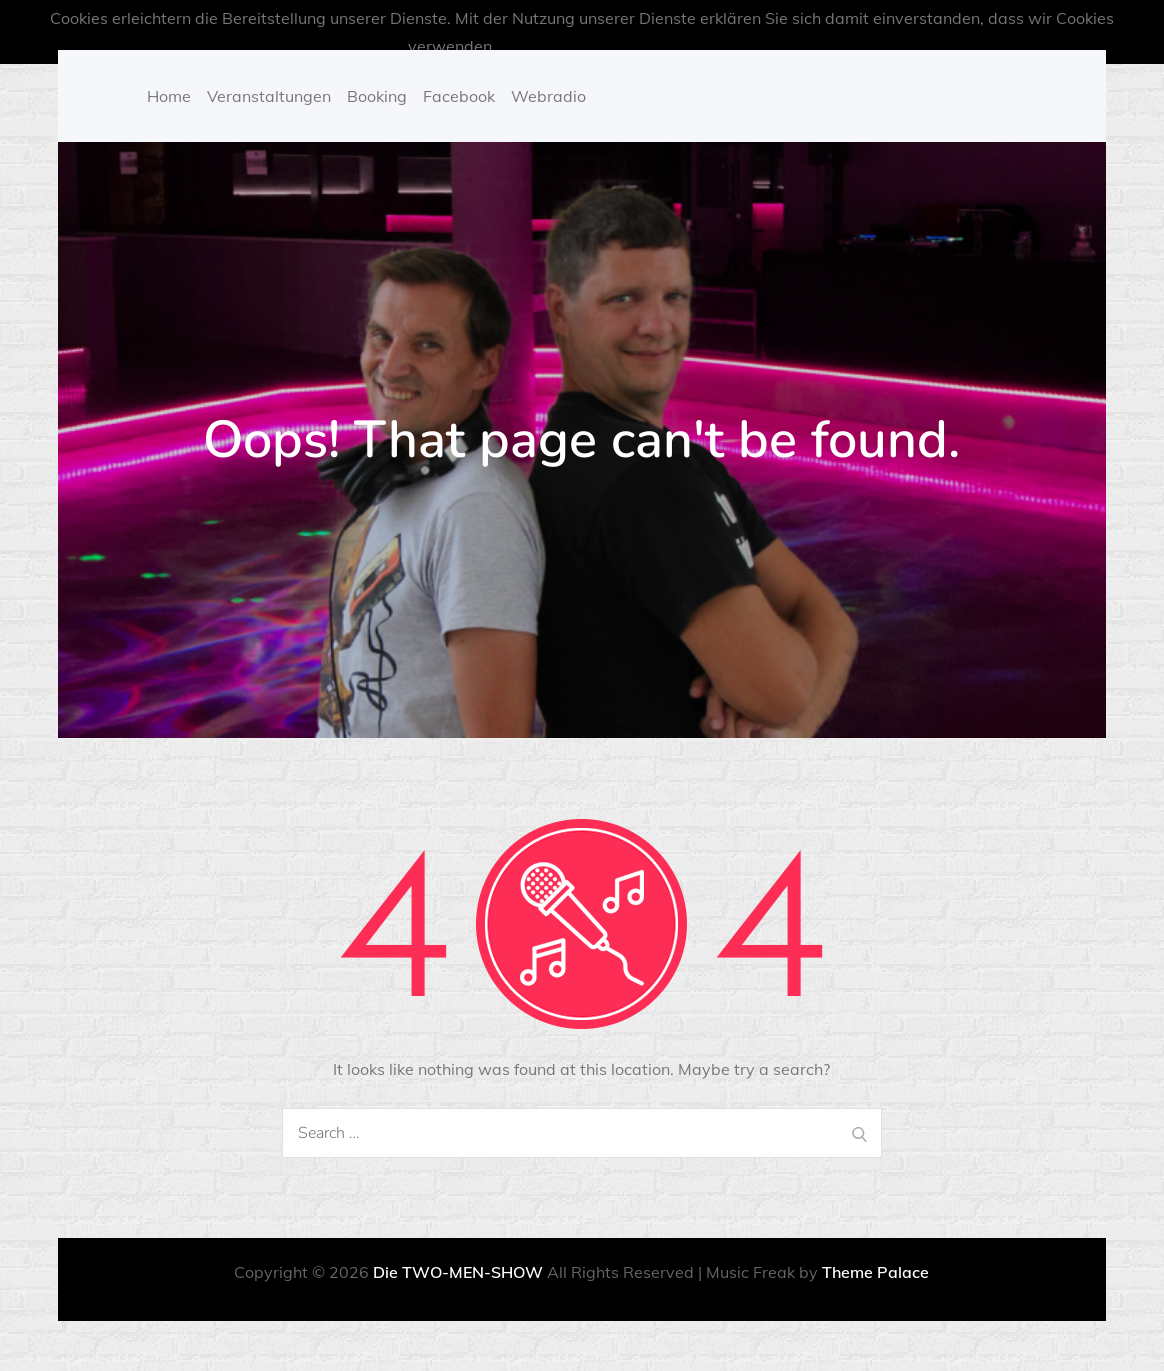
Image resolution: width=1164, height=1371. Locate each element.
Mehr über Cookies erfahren (607, 46)
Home (169, 96)
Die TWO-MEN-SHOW (458, 1272)
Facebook (459, 96)
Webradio (548, 96)
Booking (377, 96)
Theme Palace (875, 1272)
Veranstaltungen (269, 96)
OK (745, 46)
